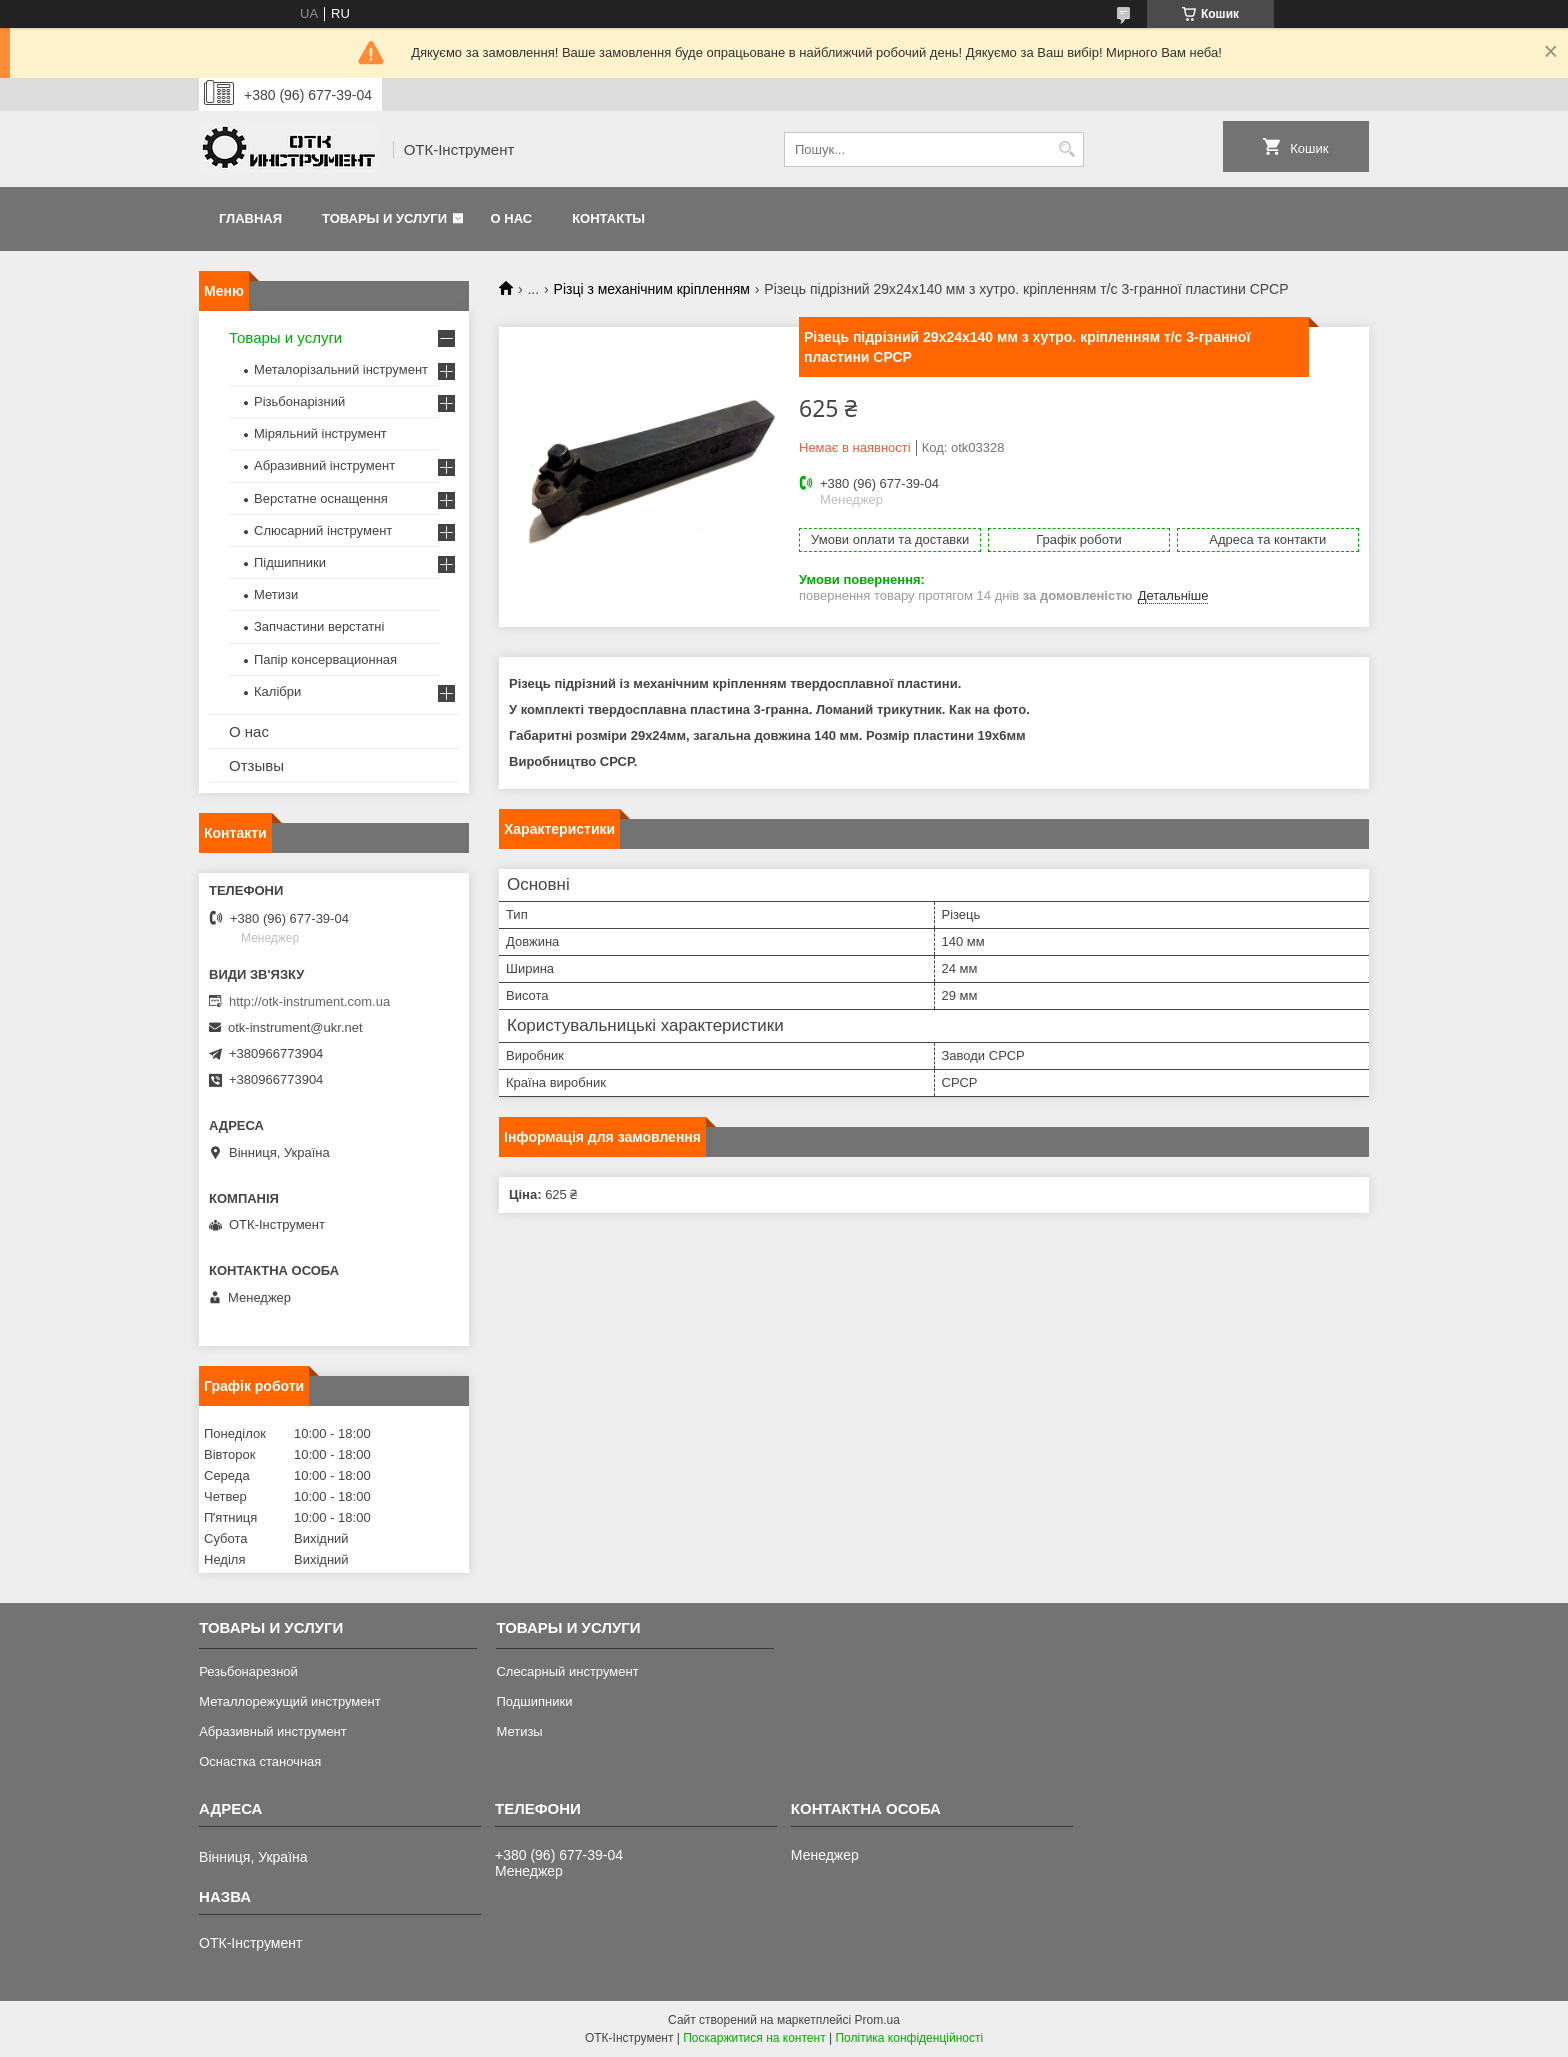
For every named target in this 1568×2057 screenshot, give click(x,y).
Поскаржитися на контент (754, 2038)
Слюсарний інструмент (323, 530)
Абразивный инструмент (273, 1731)
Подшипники (534, 1701)
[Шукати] (1066, 149)
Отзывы (256, 765)
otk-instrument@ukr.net (295, 1027)
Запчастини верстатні (319, 626)
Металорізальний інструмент (341, 369)
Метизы (519, 1731)
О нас (512, 218)
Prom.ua (877, 2020)
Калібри (277, 691)
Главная (250, 218)
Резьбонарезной (248, 1671)
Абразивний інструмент (324, 465)
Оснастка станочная (260, 1761)
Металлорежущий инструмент (289, 1701)
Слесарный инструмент (567, 1671)
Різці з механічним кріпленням (652, 289)
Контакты (608, 218)
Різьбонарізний (299, 401)
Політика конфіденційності (909, 2038)
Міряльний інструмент (320, 433)
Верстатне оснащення (321, 498)
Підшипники (290, 562)
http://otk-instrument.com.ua (309, 1001)
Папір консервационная (325, 659)
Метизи (276, 594)
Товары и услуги (384, 218)
